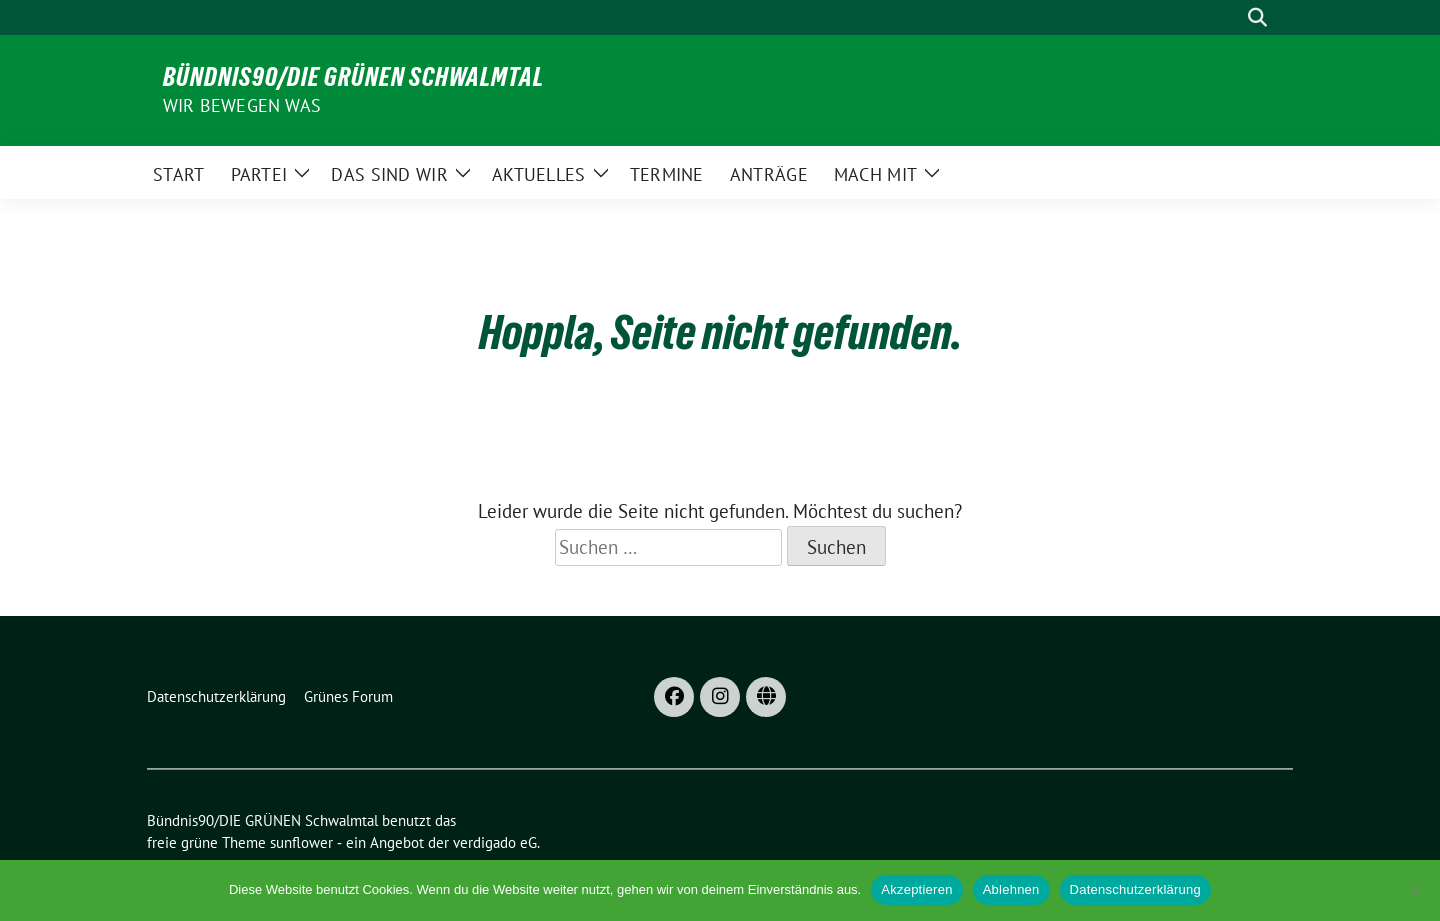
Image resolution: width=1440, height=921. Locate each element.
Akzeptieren (916, 889)
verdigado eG (495, 842)
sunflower (301, 842)
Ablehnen (1011, 889)
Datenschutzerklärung (1135, 889)
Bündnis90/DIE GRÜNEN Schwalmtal (353, 77)
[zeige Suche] (1257, 17)
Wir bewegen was (242, 105)
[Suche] (1229, 17)
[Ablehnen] (1415, 890)
